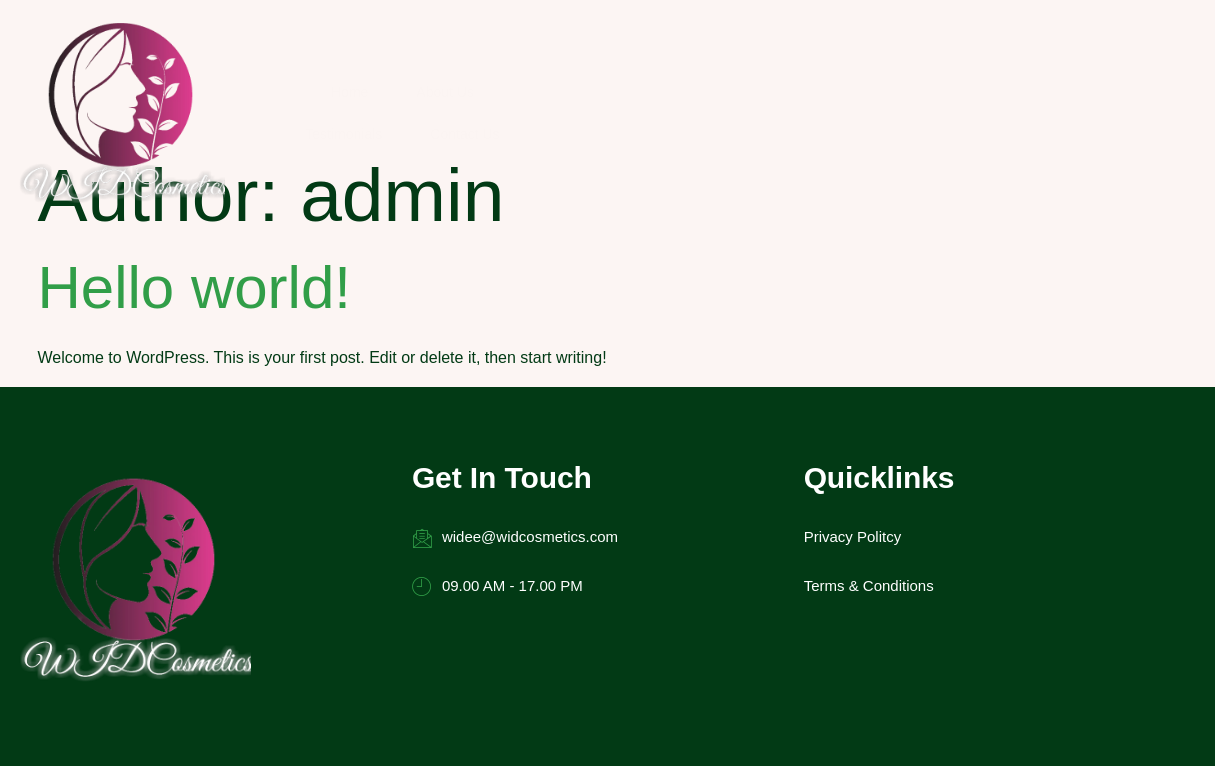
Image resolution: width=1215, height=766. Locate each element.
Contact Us (853, 53)
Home (485, 53)
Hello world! (194, 138)
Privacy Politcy (643, 412)
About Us (593, 53)
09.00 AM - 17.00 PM (413, 462)
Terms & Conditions (659, 460)
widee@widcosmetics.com (431, 413)
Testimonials (720, 53)
